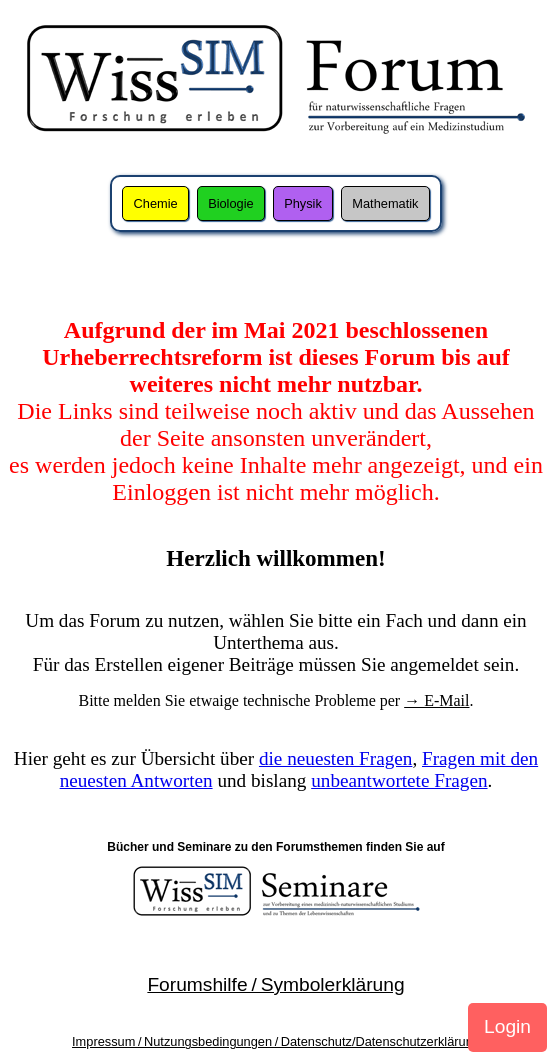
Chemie (156, 203)
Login (507, 1026)
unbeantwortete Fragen (399, 780)
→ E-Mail (436, 700)
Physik (303, 203)
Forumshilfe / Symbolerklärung (275, 984)
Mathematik (385, 203)
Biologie (231, 203)
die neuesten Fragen (335, 758)
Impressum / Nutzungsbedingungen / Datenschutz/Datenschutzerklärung (276, 1041)
